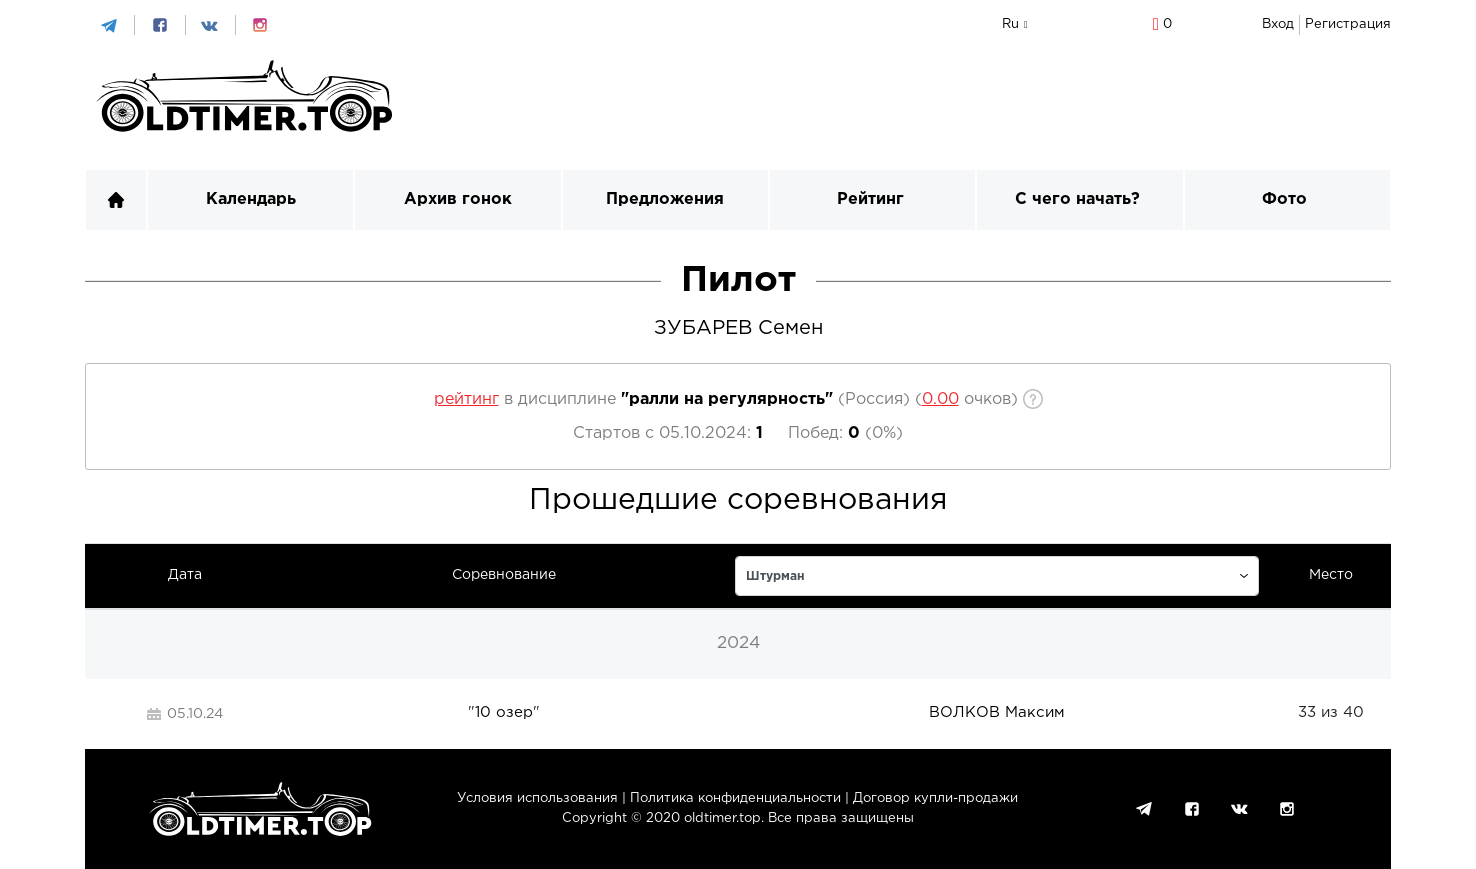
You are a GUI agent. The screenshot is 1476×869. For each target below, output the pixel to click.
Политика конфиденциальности (735, 798)
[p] (940, 399)
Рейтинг (870, 199)
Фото (1284, 199)
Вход (1278, 24)
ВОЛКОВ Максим (997, 712)
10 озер (504, 712)
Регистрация (1348, 24)
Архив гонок (458, 199)
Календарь (251, 199)
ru (1010, 24)
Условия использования (537, 798)
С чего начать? (1077, 199)
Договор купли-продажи (935, 798)
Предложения (665, 199)
